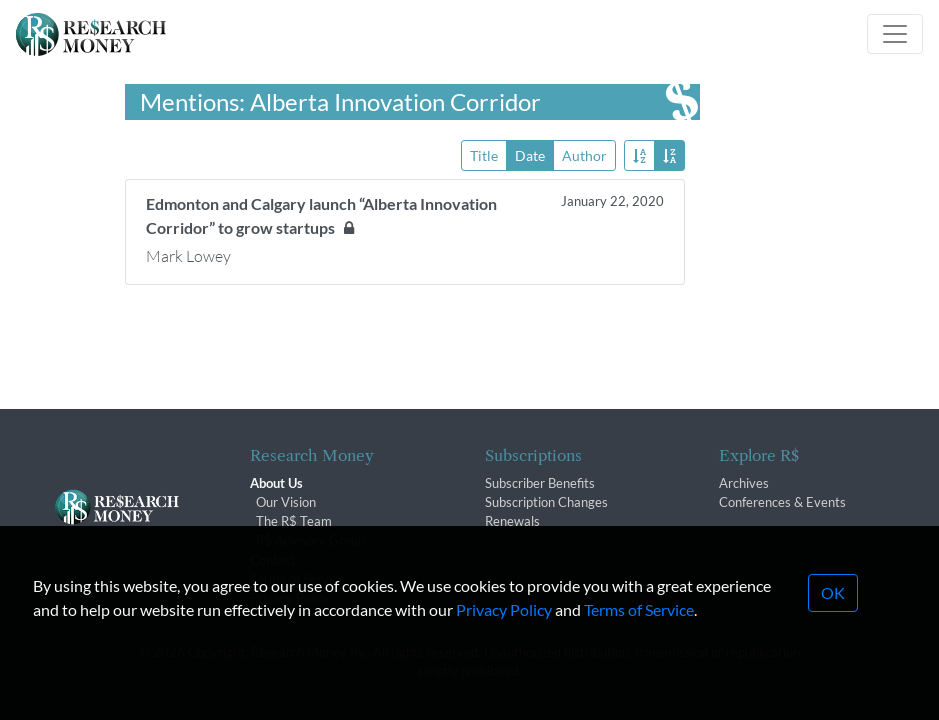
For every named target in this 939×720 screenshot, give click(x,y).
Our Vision (286, 502)
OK (833, 611)
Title (484, 154)
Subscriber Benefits (540, 483)
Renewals (512, 521)
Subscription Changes (546, 502)
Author (584, 154)
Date (530, 154)
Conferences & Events (782, 502)
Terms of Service (639, 628)
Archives (744, 483)
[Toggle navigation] (895, 34)
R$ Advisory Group (310, 540)
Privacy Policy (504, 628)
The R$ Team (294, 521)
